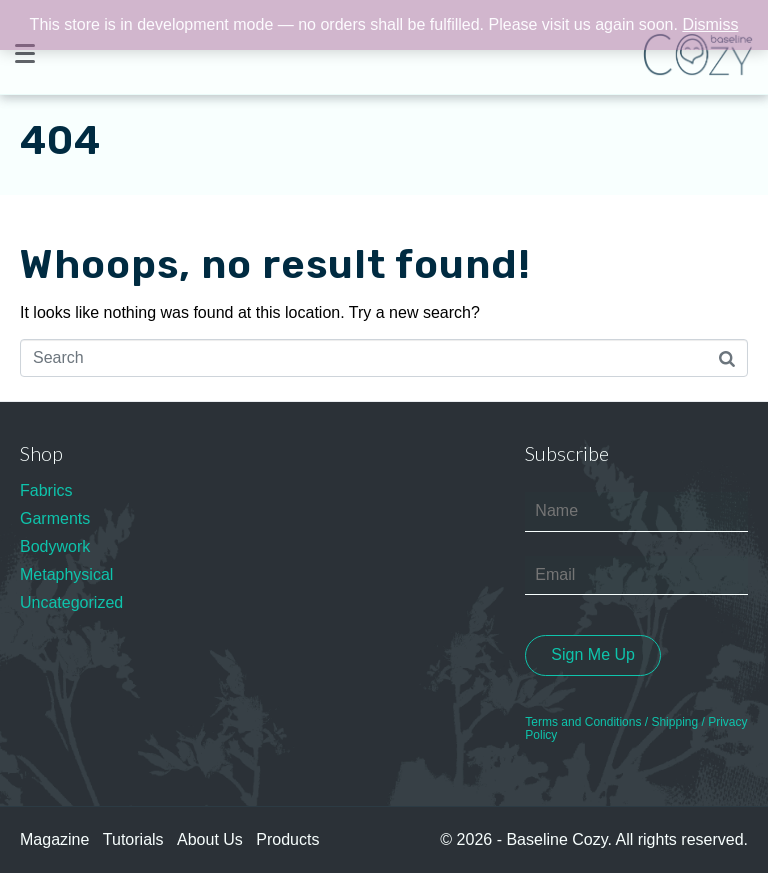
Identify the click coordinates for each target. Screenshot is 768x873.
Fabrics (46, 490)
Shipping (674, 722)
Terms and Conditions (583, 722)
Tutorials (133, 839)
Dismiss (710, 24)
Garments (55, 518)
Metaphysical (66, 574)
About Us (210, 839)
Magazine (54, 839)
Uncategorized (71, 602)
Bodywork (55, 546)
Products (287, 839)
